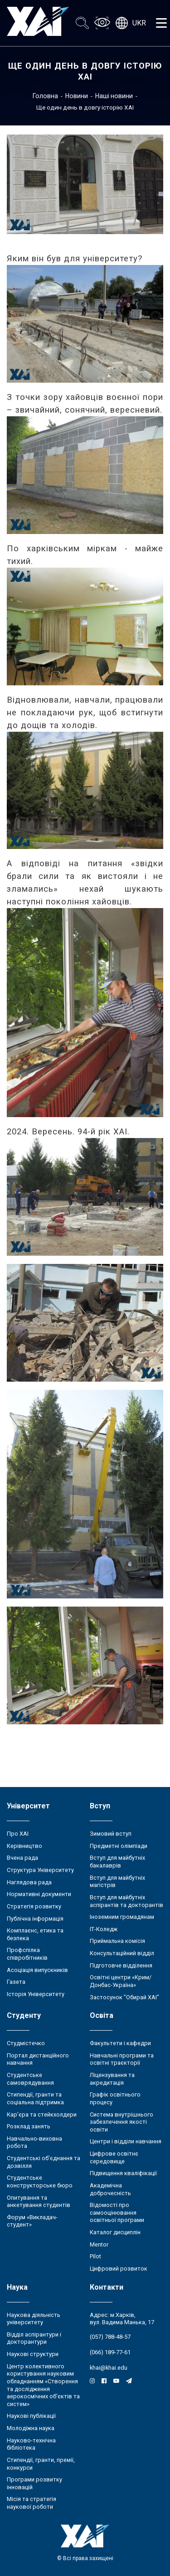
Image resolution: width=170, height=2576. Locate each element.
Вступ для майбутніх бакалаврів (117, 1861)
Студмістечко (26, 2043)
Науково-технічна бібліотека (31, 2444)
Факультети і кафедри (120, 2043)
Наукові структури (32, 2354)
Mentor (99, 2244)
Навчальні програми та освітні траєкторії (122, 2059)
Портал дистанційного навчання (38, 2059)
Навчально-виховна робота (34, 2142)
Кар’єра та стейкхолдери (42, 2114)
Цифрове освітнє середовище (114, 2157)
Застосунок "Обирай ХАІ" (124, 1997)
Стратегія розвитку (34, 1906)
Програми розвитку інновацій (34, 2483)
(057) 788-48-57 (110, 2336)
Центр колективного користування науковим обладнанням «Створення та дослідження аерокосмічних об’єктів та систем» (43, 2385)
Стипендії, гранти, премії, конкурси (41, 2463)
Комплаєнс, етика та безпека (35, 1934)
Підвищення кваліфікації (123, 2173)
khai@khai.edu (108, 2367)
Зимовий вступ (110, 1833)
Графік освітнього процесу (115, 2098)
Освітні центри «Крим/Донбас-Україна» (120, 1981)
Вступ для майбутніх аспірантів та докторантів (126, 1901)
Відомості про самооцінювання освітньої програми (117, 2212)
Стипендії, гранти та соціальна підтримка (35, 2098)
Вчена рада (22, 1857)
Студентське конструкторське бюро (40, 2181)
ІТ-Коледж (103, 1929)
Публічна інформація (35, 1918)
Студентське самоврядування (30, 2079)
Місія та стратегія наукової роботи (31, 2503)
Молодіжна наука (30, 2428)
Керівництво (24, 1845)
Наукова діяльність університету (33, 2318)
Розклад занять (28, 2126)
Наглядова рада (29, 1882)
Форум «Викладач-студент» (32, 2221)
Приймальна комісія (117, 1940)
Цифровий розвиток (118, 2268)
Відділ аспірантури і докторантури (34, 2338)
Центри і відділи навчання (125, 2141)
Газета (16, 1981)
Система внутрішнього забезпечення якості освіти (121, 2122)
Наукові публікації (31, 2415)
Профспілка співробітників (27, 1954)
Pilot (95, 2256)
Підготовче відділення (121, 1965)
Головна (45, 96)
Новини (76, 96)
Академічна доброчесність (110, 2189)
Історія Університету (35, 1994)
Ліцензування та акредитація (112, 2079)
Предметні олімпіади (118, 1845)
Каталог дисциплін (115, 2232)
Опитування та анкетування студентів (38, 2201)
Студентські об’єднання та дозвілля (43, 2162)
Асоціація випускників (37, 1970)
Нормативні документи (39, 1894)
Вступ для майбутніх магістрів (117, 1881)
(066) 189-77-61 (110, 2352)
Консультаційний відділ (122, 1953)
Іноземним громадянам (122, 1916)
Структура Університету (40, 1870)
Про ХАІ (18, 1833)
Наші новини (114, 96)
